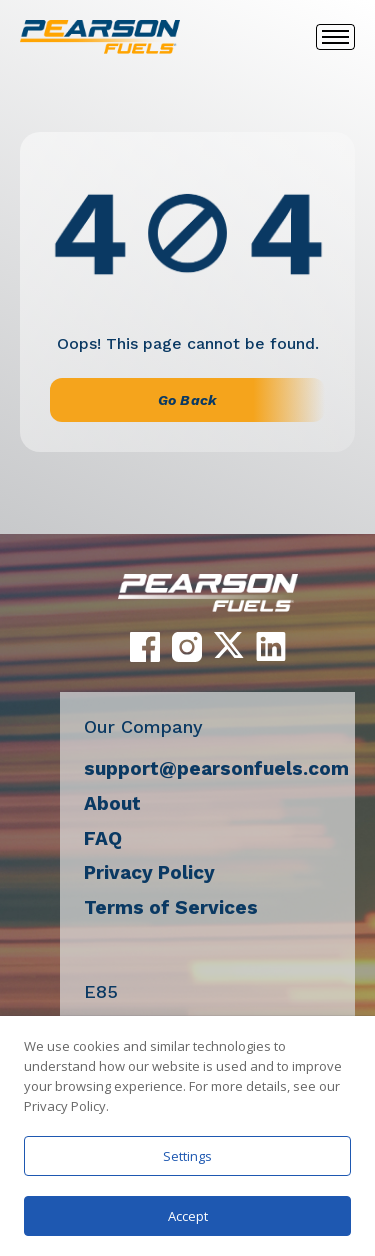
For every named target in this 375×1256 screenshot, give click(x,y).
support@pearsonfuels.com (216, 768)
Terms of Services (171, 907)
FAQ (103, 838)
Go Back (187, 400)
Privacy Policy (149, 872)
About (112, 803)
